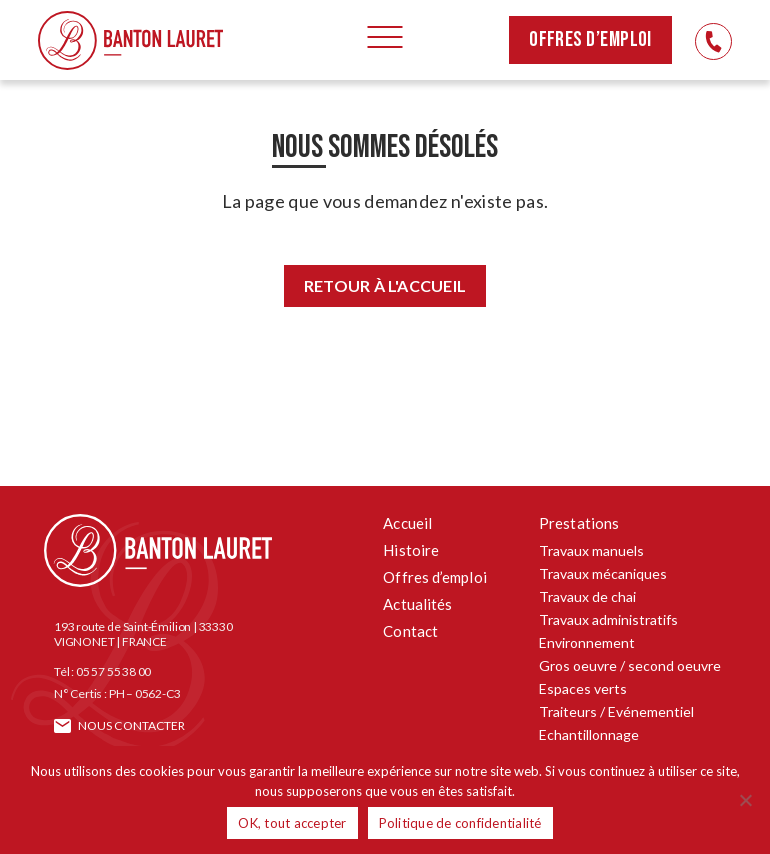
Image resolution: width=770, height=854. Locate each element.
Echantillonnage (589, 734)
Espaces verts (583, 688)
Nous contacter (132, 725)
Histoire (411, 550)
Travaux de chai (587, 596)
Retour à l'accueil (385, 285)
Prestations (579, 523)
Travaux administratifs (608, 619)
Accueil (407, 523)
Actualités (417, 604)
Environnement (587, 642)
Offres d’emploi (590, 39)
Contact (410, 631)
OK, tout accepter (292, 823)
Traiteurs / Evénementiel (616, 711)
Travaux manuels (591, 550)
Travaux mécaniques (603, 573)
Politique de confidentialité (460, 823)
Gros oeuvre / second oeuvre (630, 665)
